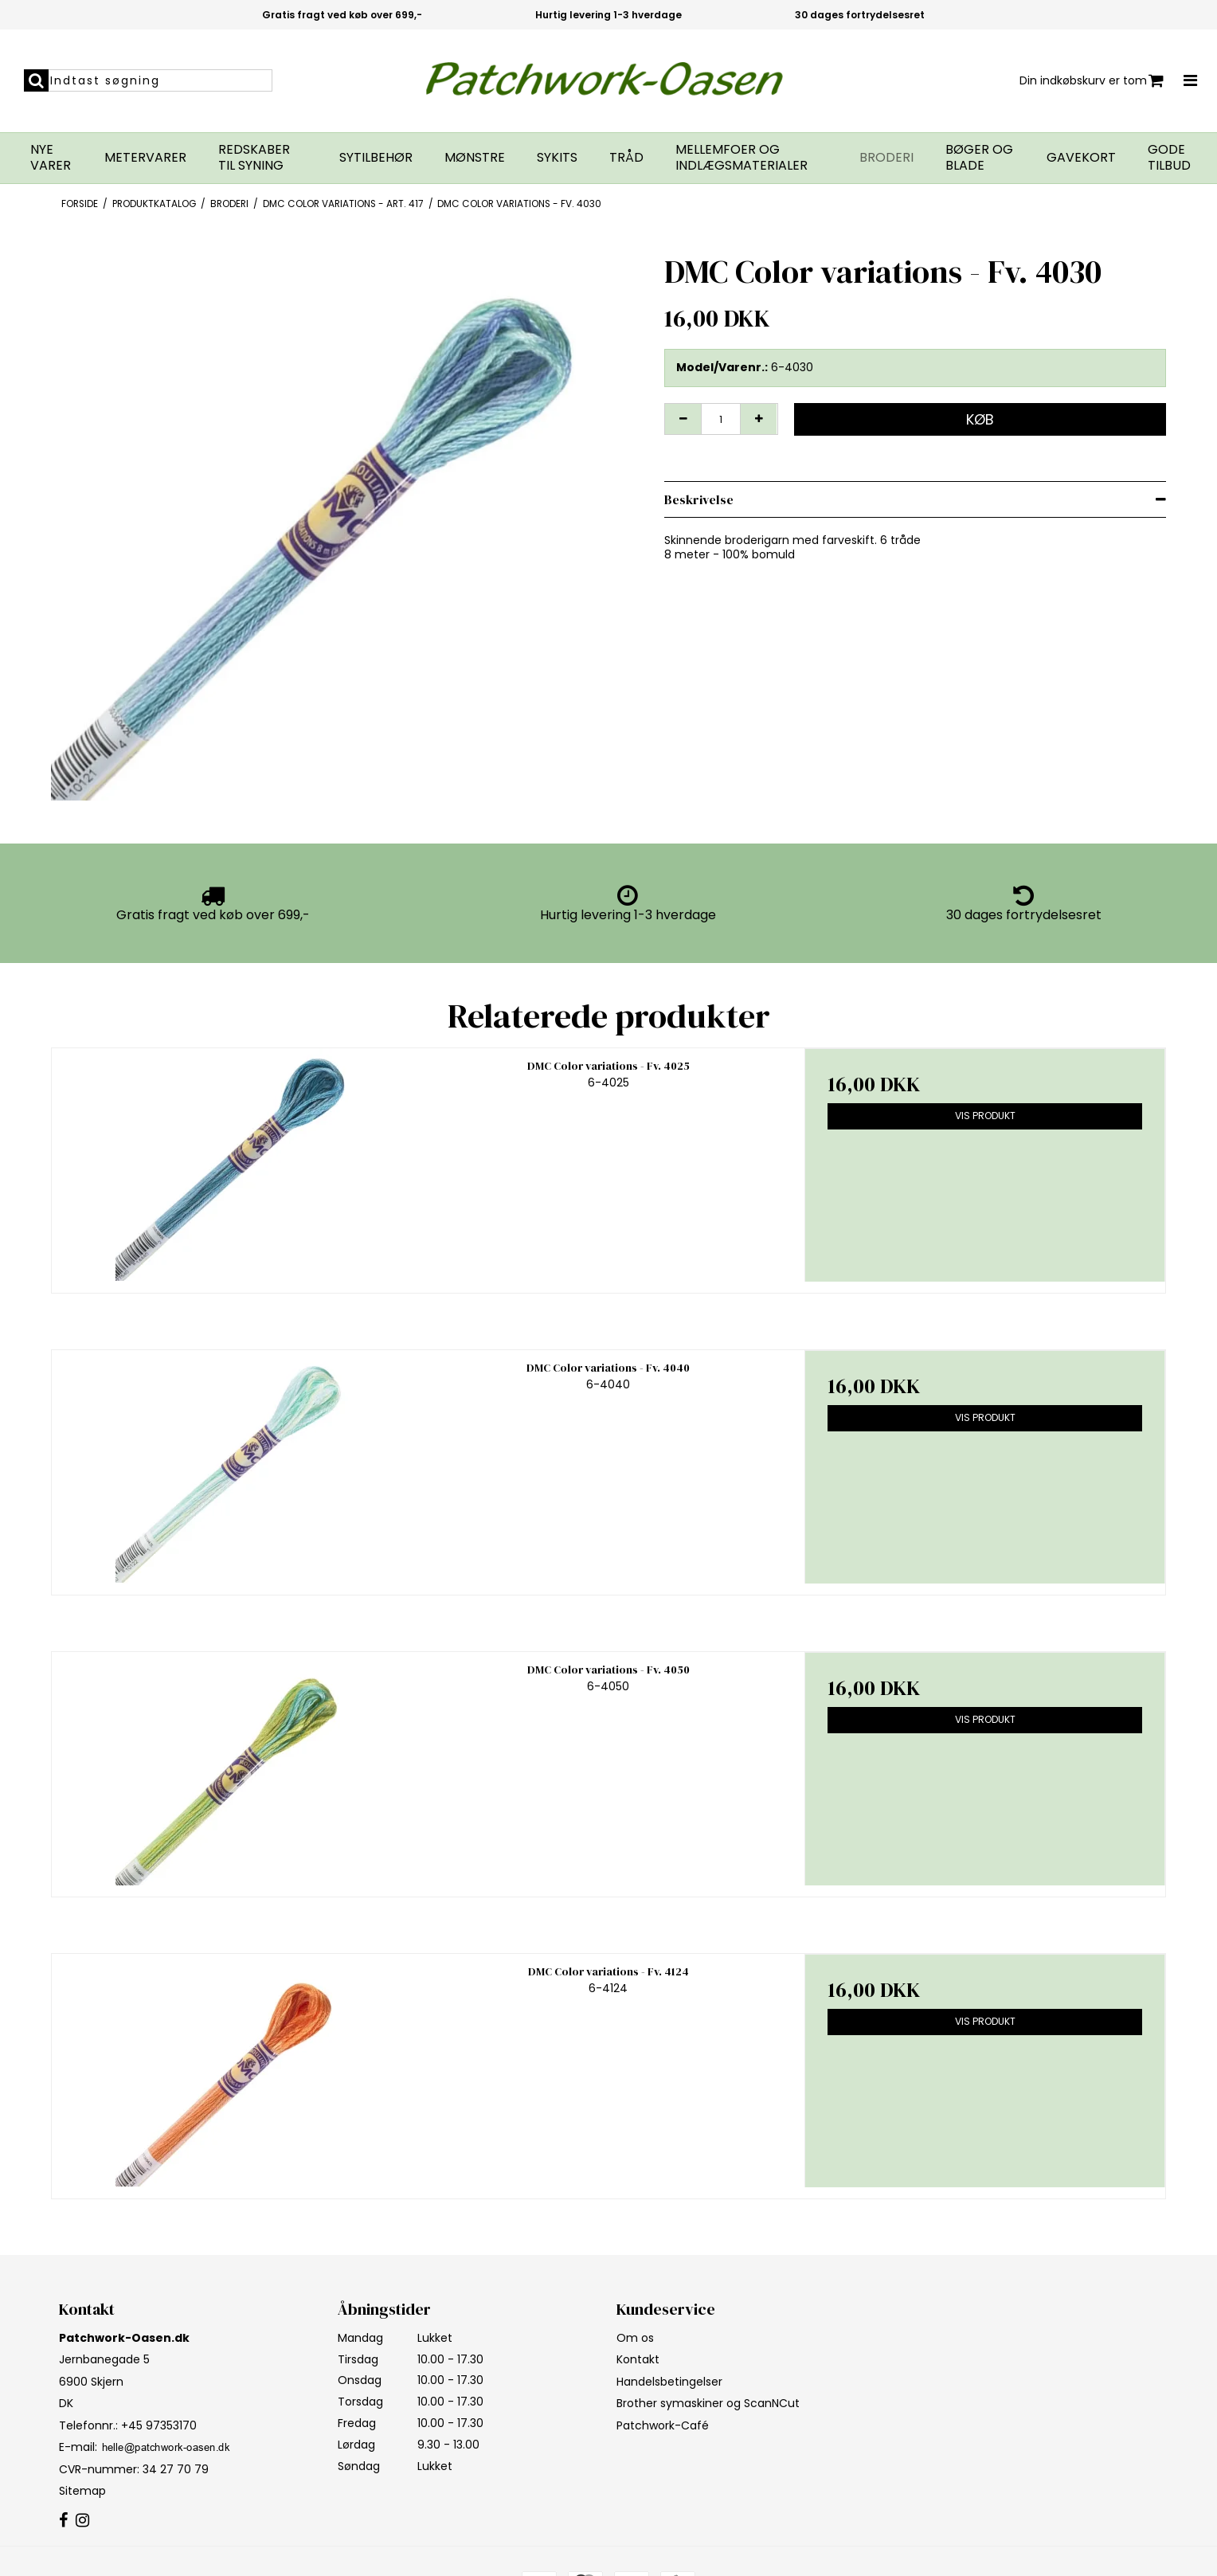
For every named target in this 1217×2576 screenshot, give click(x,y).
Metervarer (145, 158)
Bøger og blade (979, 158)
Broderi (886, 158)
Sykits (557, 158)
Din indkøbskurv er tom (1091, 81)
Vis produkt (985, 1115)
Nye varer (50, 158)
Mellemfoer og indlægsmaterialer (741, 158)
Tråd (626, 158)
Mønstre (474, 158)
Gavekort (1081, 158)
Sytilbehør (376, 158)
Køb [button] (980, 419)
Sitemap (82, 2491)
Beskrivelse (699, 499)
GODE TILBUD (1169, 158)
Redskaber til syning (254, 158)
